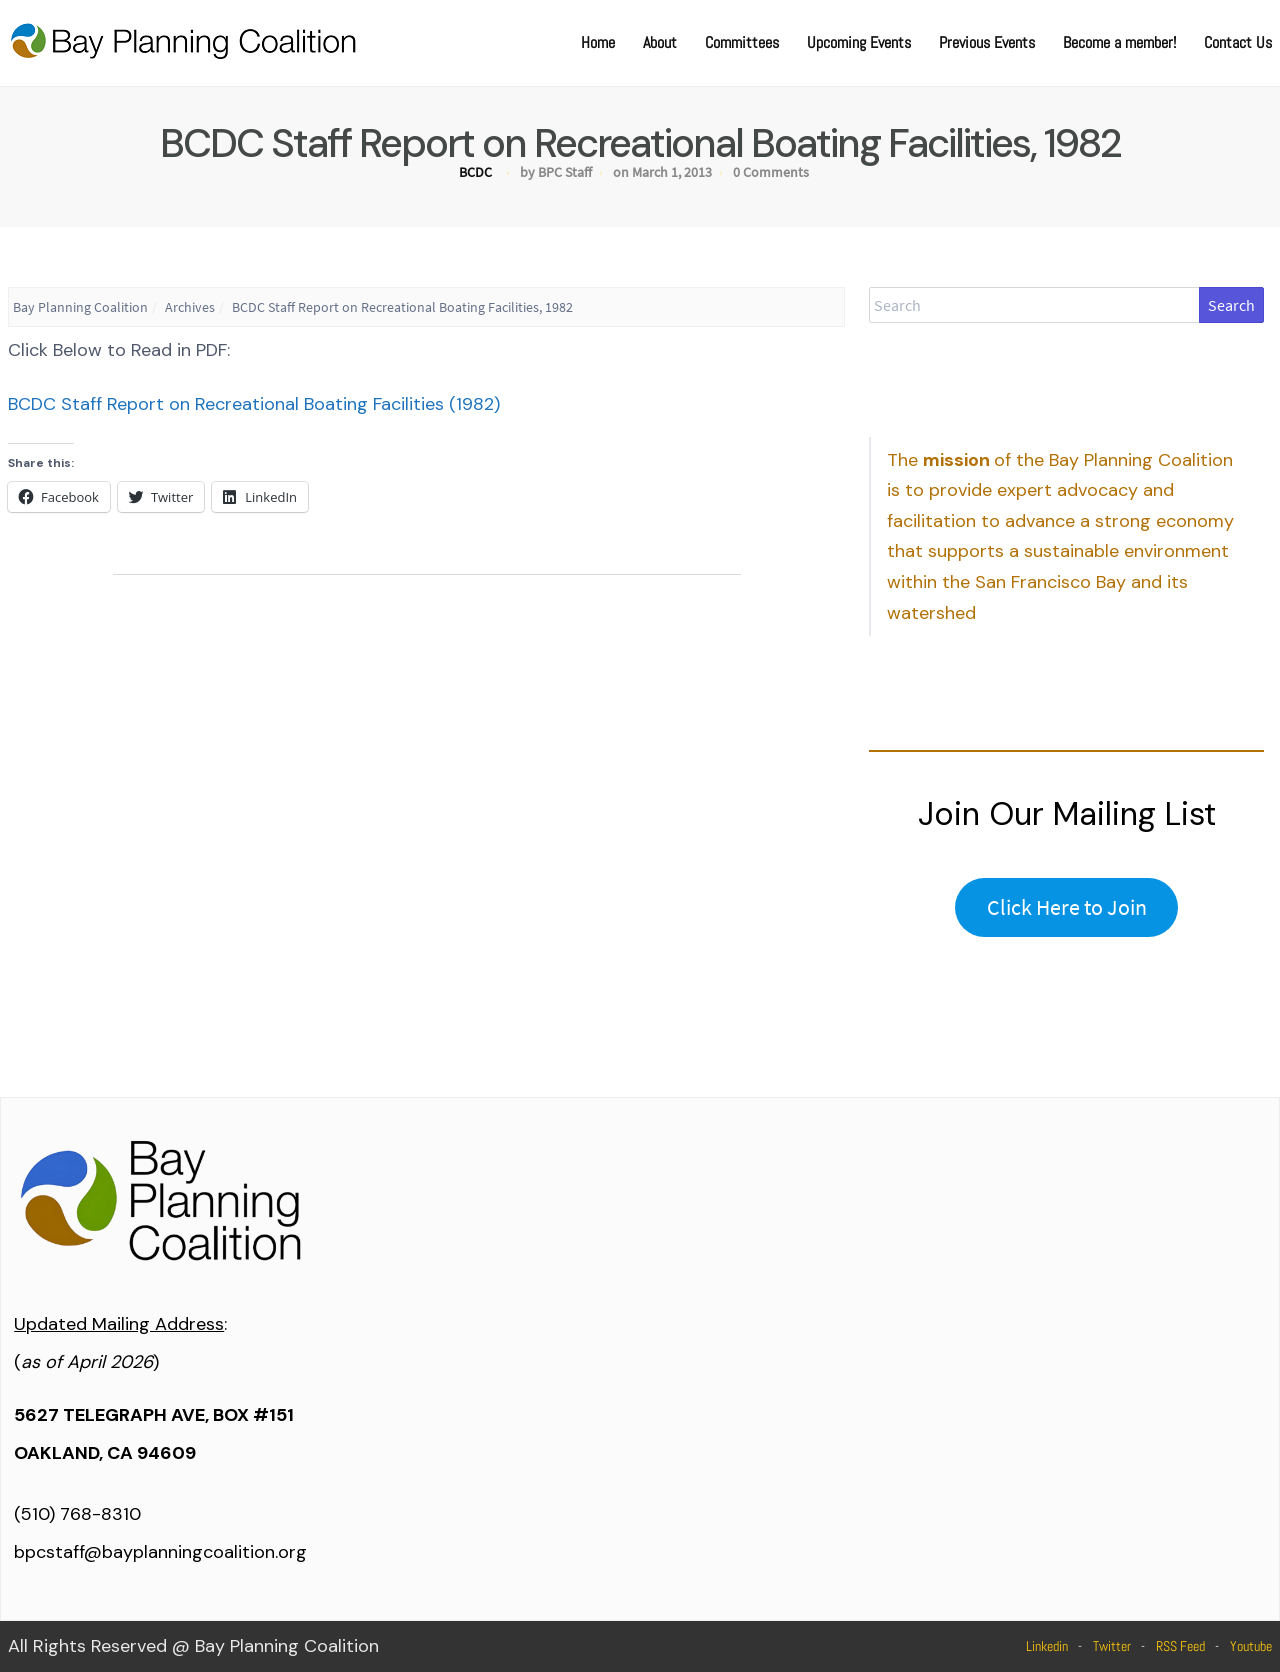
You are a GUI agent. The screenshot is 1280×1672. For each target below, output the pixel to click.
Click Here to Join (1067, 907)
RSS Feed (1180, 1646)
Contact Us (1238, 42)
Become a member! (1119, 42)
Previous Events (987, 42)
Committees (742, 42)
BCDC (475, 172)
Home (598, 42)
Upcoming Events (859, 42)
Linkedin (1047, 1646)
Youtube (1251, 1646)
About (660, 42)
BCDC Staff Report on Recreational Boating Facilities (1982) (254, 404)
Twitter (1112, 1646)
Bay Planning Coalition (80, 307)
